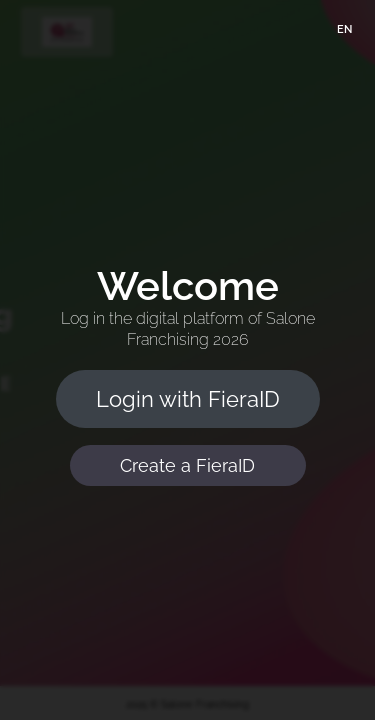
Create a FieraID (187, 465)
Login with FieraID (188, 399)
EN (344, 29)
